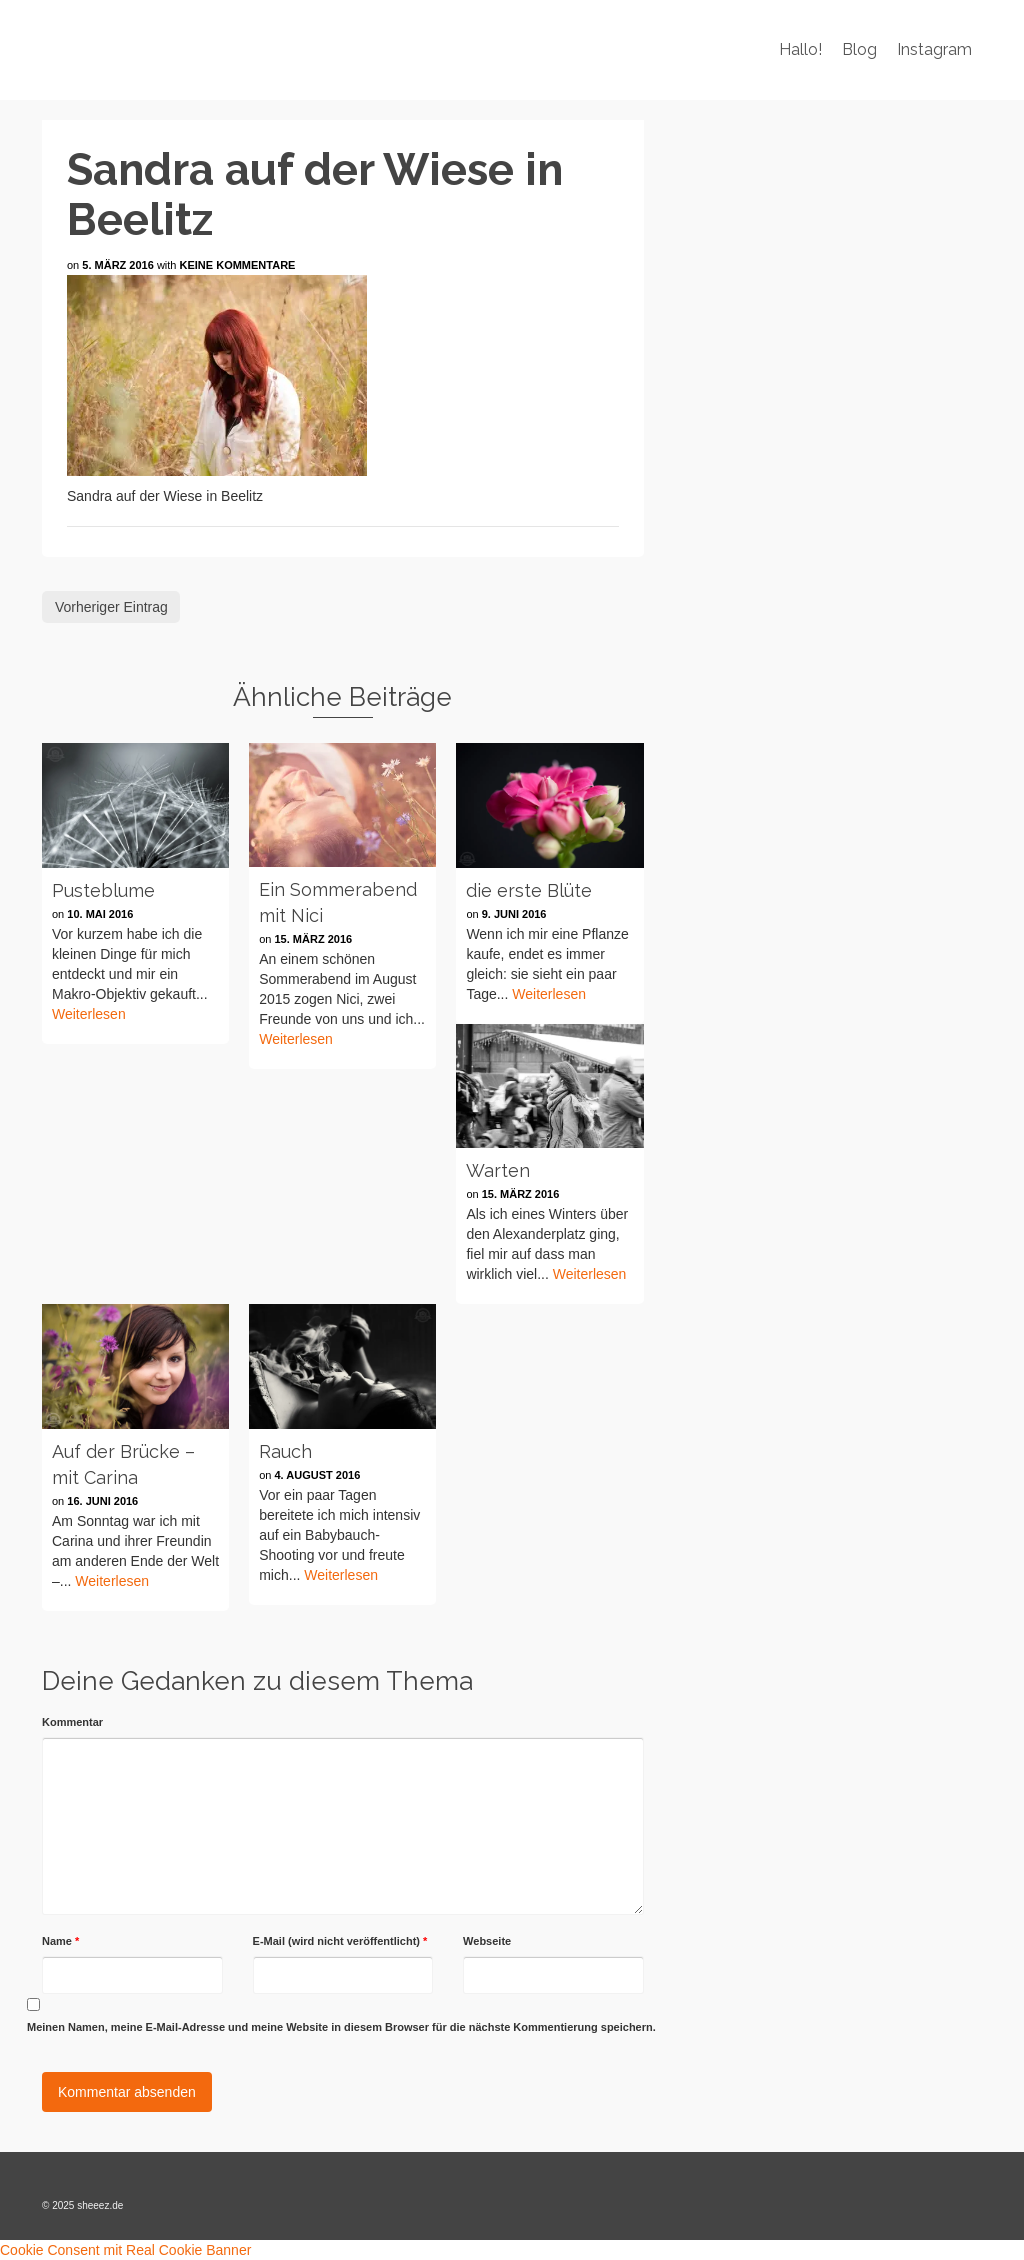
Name (60, 1941)
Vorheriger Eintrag (111, 607)
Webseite (487, 1941)
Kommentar (72, 1722)
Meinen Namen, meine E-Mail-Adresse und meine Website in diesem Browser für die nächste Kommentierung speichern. (341, 2027)
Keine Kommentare (238, 265)
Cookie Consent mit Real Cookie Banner (125, 2250)
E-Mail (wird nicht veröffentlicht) (340, 1941)
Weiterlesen (89, 1014)
